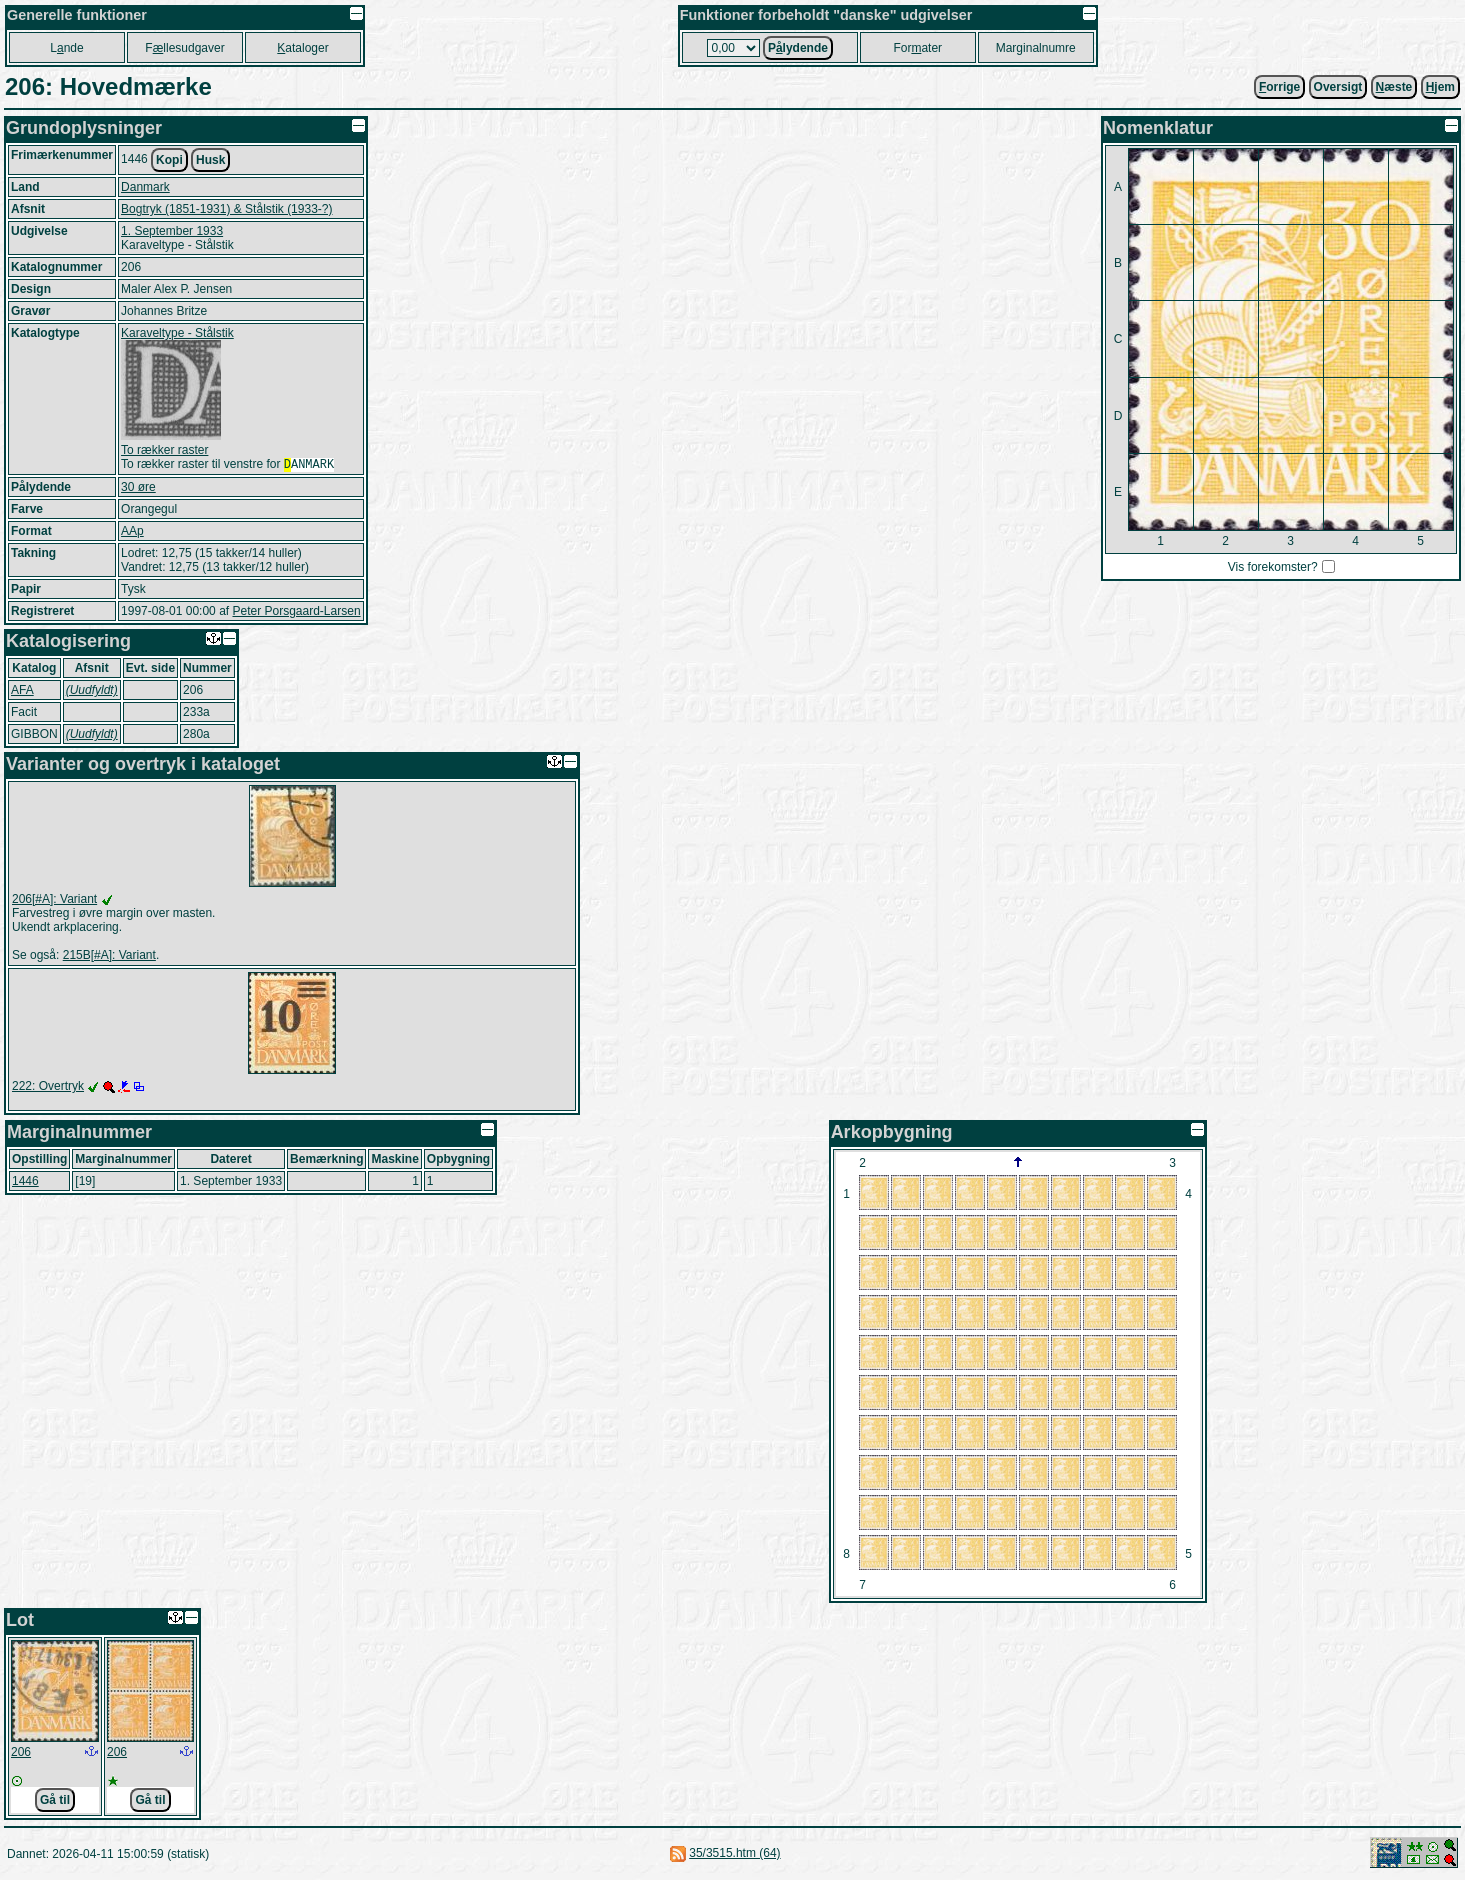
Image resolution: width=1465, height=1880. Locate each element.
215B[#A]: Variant (109, 957)
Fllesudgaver (184, 48)
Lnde (66, 48)
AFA (22, 692)
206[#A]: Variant (54, 901)
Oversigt (1338, 87)
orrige (1279, 87)
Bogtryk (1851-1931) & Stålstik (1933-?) (226, 209)
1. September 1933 (172, 231)
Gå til (55, 1802)
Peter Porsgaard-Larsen (296, 613)
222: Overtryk (48, 1088)
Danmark (145, 187)
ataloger (302, 48)
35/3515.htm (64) (734, 1855)
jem (1440, 87)
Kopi (169, 160)
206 (21, 1754)
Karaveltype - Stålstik (177, 333)
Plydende (798, 48)
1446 (25, 1183)
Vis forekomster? (1273, 567)
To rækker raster (164, 450)
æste (1394, 87)
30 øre (138, 489)
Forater (917, 48)
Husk (210, 160)
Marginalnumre (1036, 48)
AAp (132, 533)
